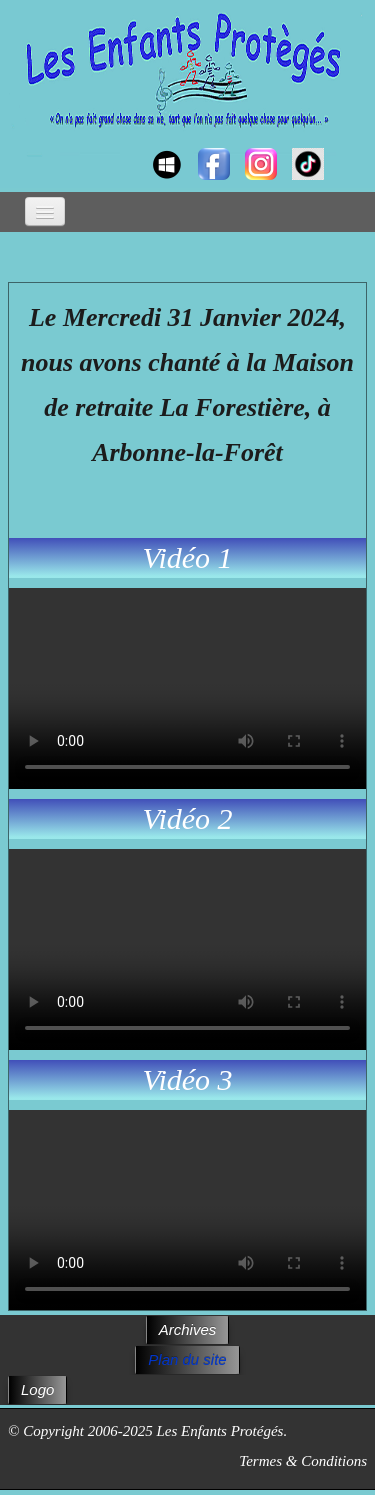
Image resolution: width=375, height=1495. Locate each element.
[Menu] (45, 211)
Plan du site (187, 1359)
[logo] (27, 146)
